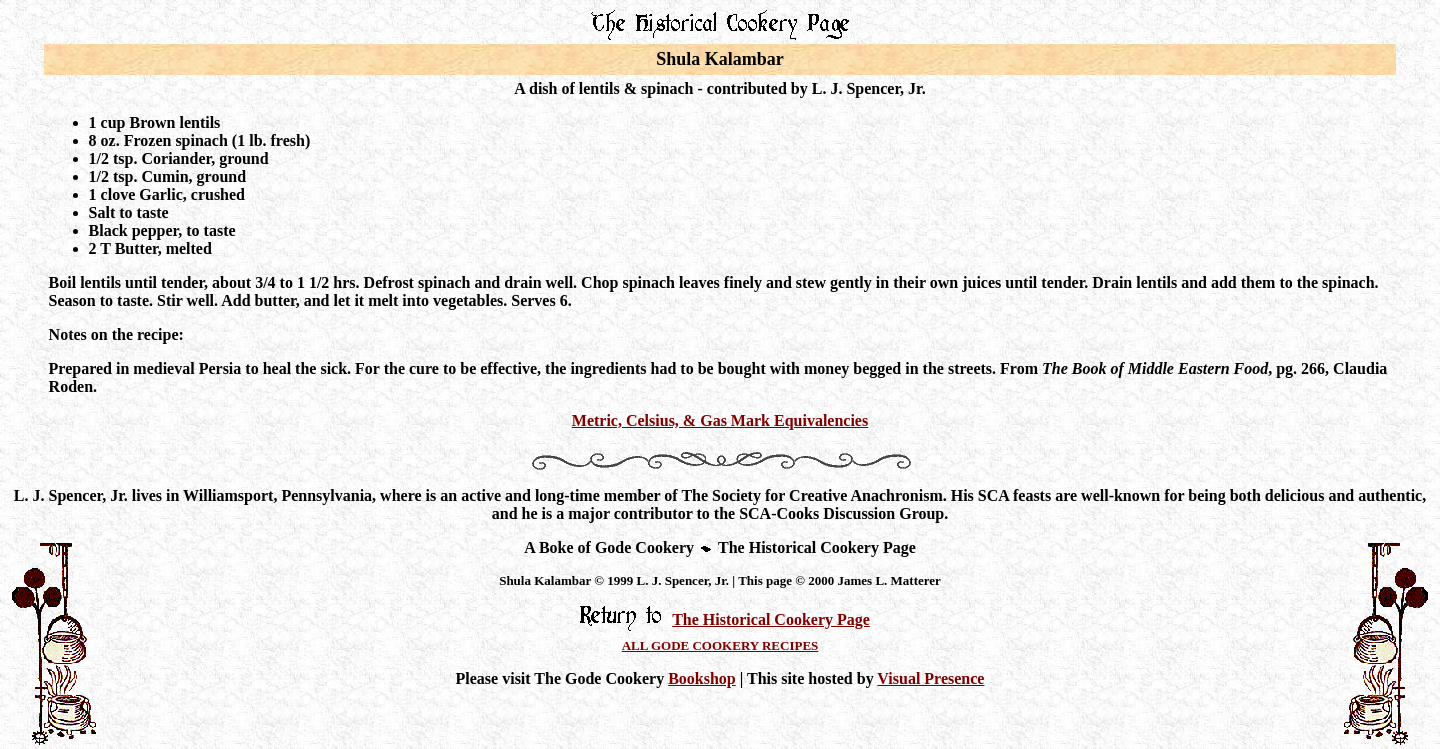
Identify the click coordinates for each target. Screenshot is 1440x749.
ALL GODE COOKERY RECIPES (720, 645)
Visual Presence (930, 678)
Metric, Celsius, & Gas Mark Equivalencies (720, 420)
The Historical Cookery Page (771, 619)
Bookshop (702, 678)
